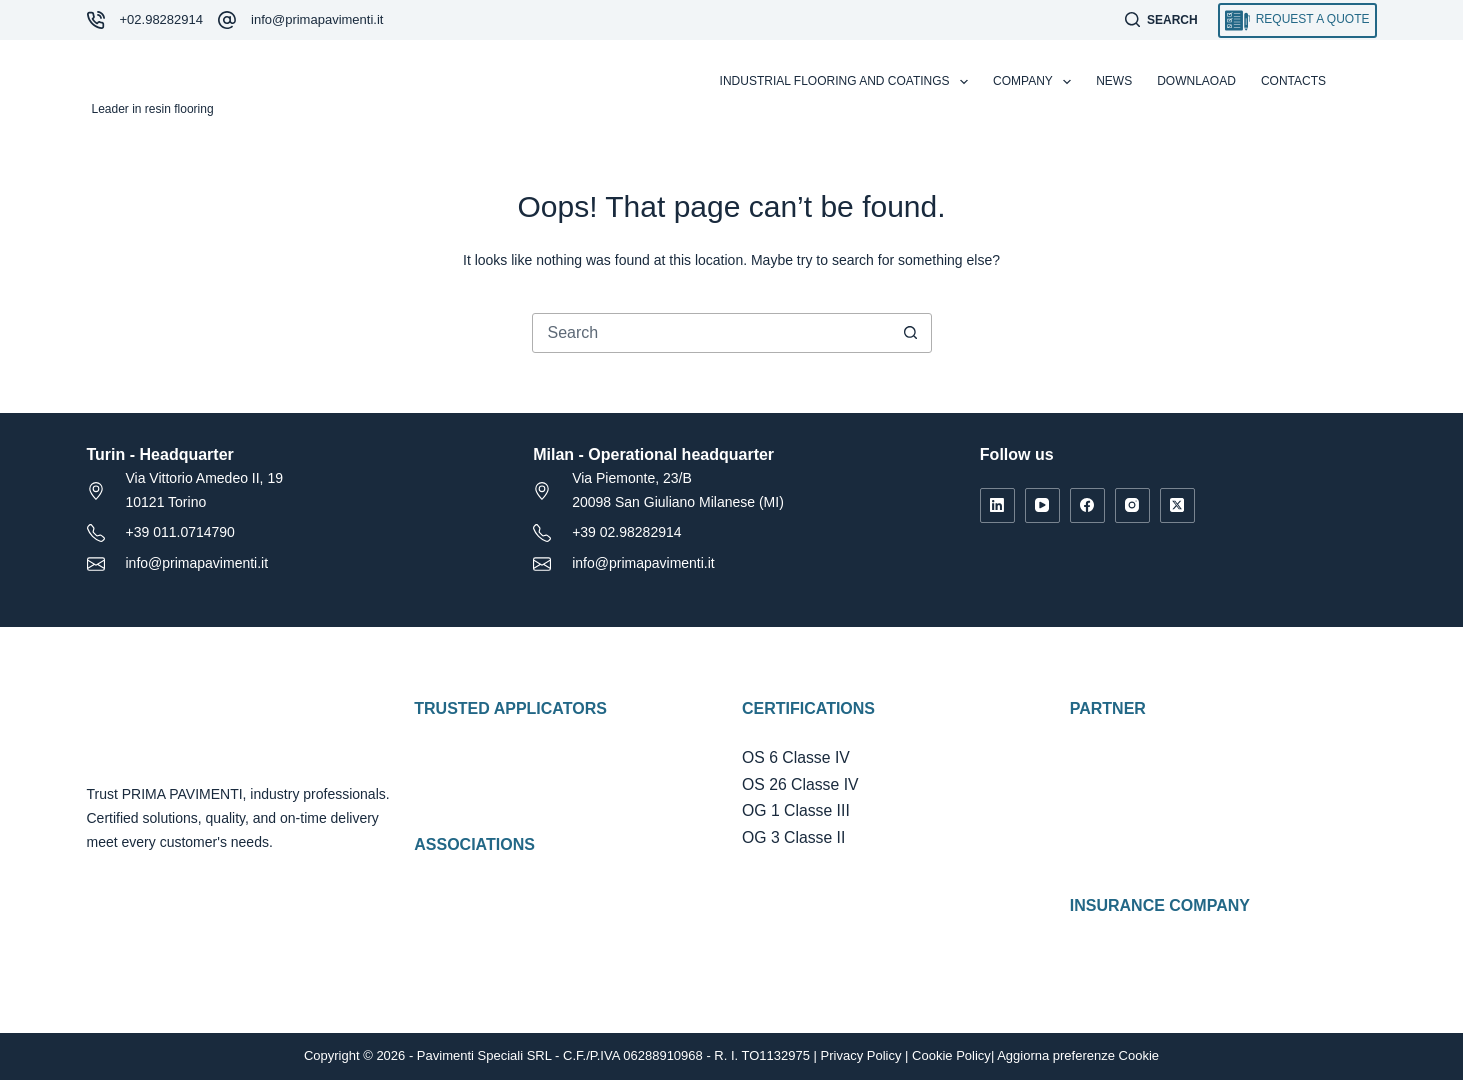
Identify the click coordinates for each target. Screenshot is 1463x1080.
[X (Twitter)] (1177, 505)
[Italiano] (1368, 82)
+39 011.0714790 (180, 532)
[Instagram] (1132, 505)
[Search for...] (712, 333)
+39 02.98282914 (626, 532)
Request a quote (1297, 20)
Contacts (1293, 81)
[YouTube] (1042, 505)
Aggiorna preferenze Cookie (1078, 1055)
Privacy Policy (861, 1055)
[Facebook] (1087, 505)
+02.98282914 (162, 19)
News (1114, 81)
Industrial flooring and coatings (848, 82)
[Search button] (911, 333)
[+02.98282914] (96, 20)
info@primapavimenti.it (317, 19)
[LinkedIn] (997, 505)
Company (1036, 82)
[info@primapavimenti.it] (227, 20)
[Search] (1161, 20)
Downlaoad (1196, 81)
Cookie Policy (951, 1055)
